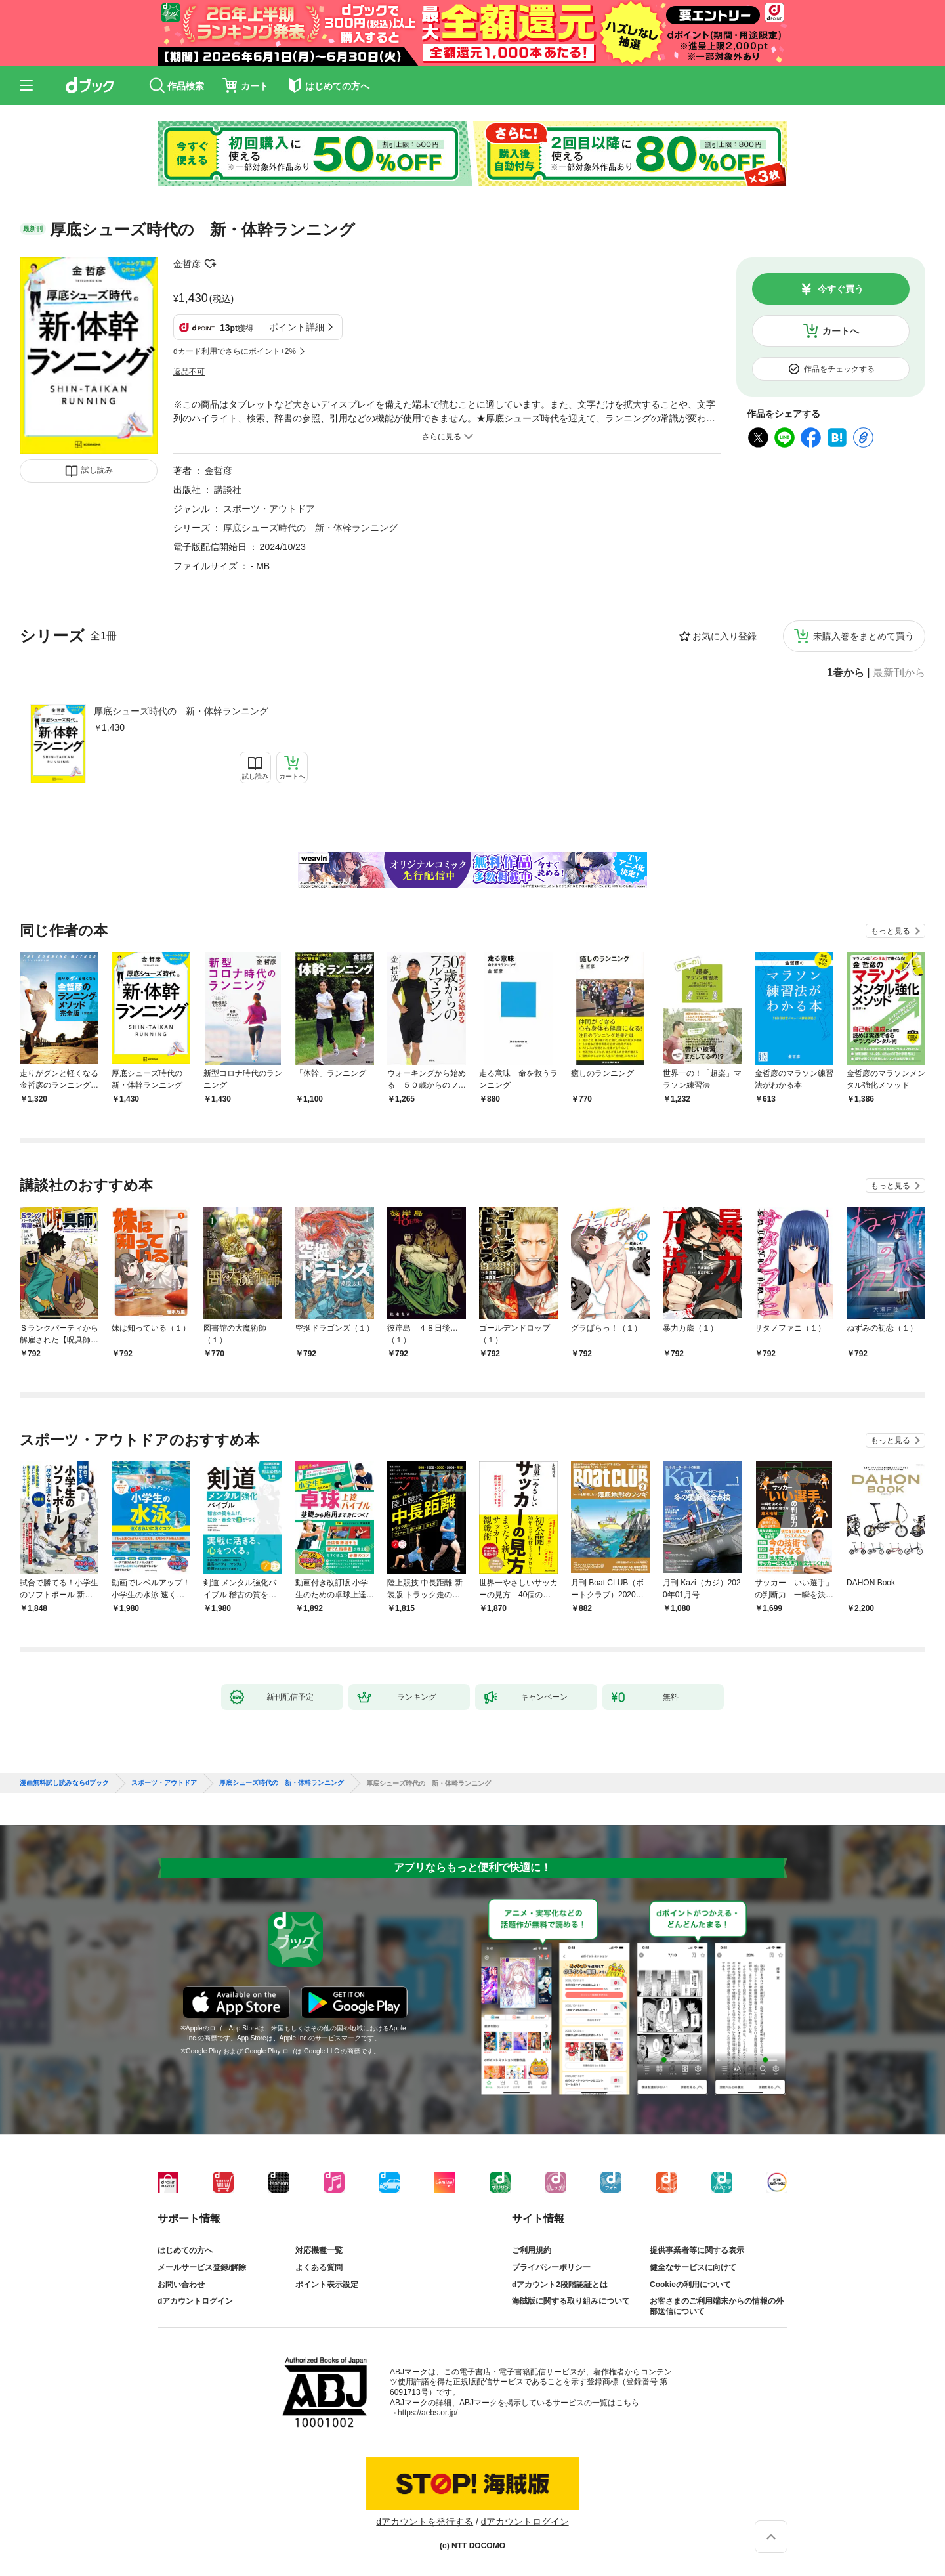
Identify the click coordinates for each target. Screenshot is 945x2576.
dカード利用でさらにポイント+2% (234, 351)
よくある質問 (319, 2267)
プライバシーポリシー (551, 2267)
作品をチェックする (839, 369)
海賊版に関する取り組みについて (571, 2301)
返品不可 (189, 371)
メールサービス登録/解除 (202, 2267)
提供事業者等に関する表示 (697, 2250)
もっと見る (890, 930)
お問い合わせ (181, 2284)
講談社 (228, 489)
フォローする (210, 263)
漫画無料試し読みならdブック (64, 1783)
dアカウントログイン (195, 2301)
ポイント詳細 (296, 327)
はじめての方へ (185, 2250)
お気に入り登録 (724, 636)
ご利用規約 (531, 2250)
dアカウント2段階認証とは (560, 2284)
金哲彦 (187, 264)
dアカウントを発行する (424, 2521)
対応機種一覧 (319, 2250)
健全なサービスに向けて (693, 2267)
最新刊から (899, 673)
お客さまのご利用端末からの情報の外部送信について (717, 2306)
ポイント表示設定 (326, 2284)
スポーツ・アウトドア (269, 509)
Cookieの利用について (690, 2284)
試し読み (97, 470)
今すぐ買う (841, 289)
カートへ (840, 331)
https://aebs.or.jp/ (427, 2412)
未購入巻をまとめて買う (863, 636)
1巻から (845, 673)
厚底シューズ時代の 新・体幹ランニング (181, 711)
